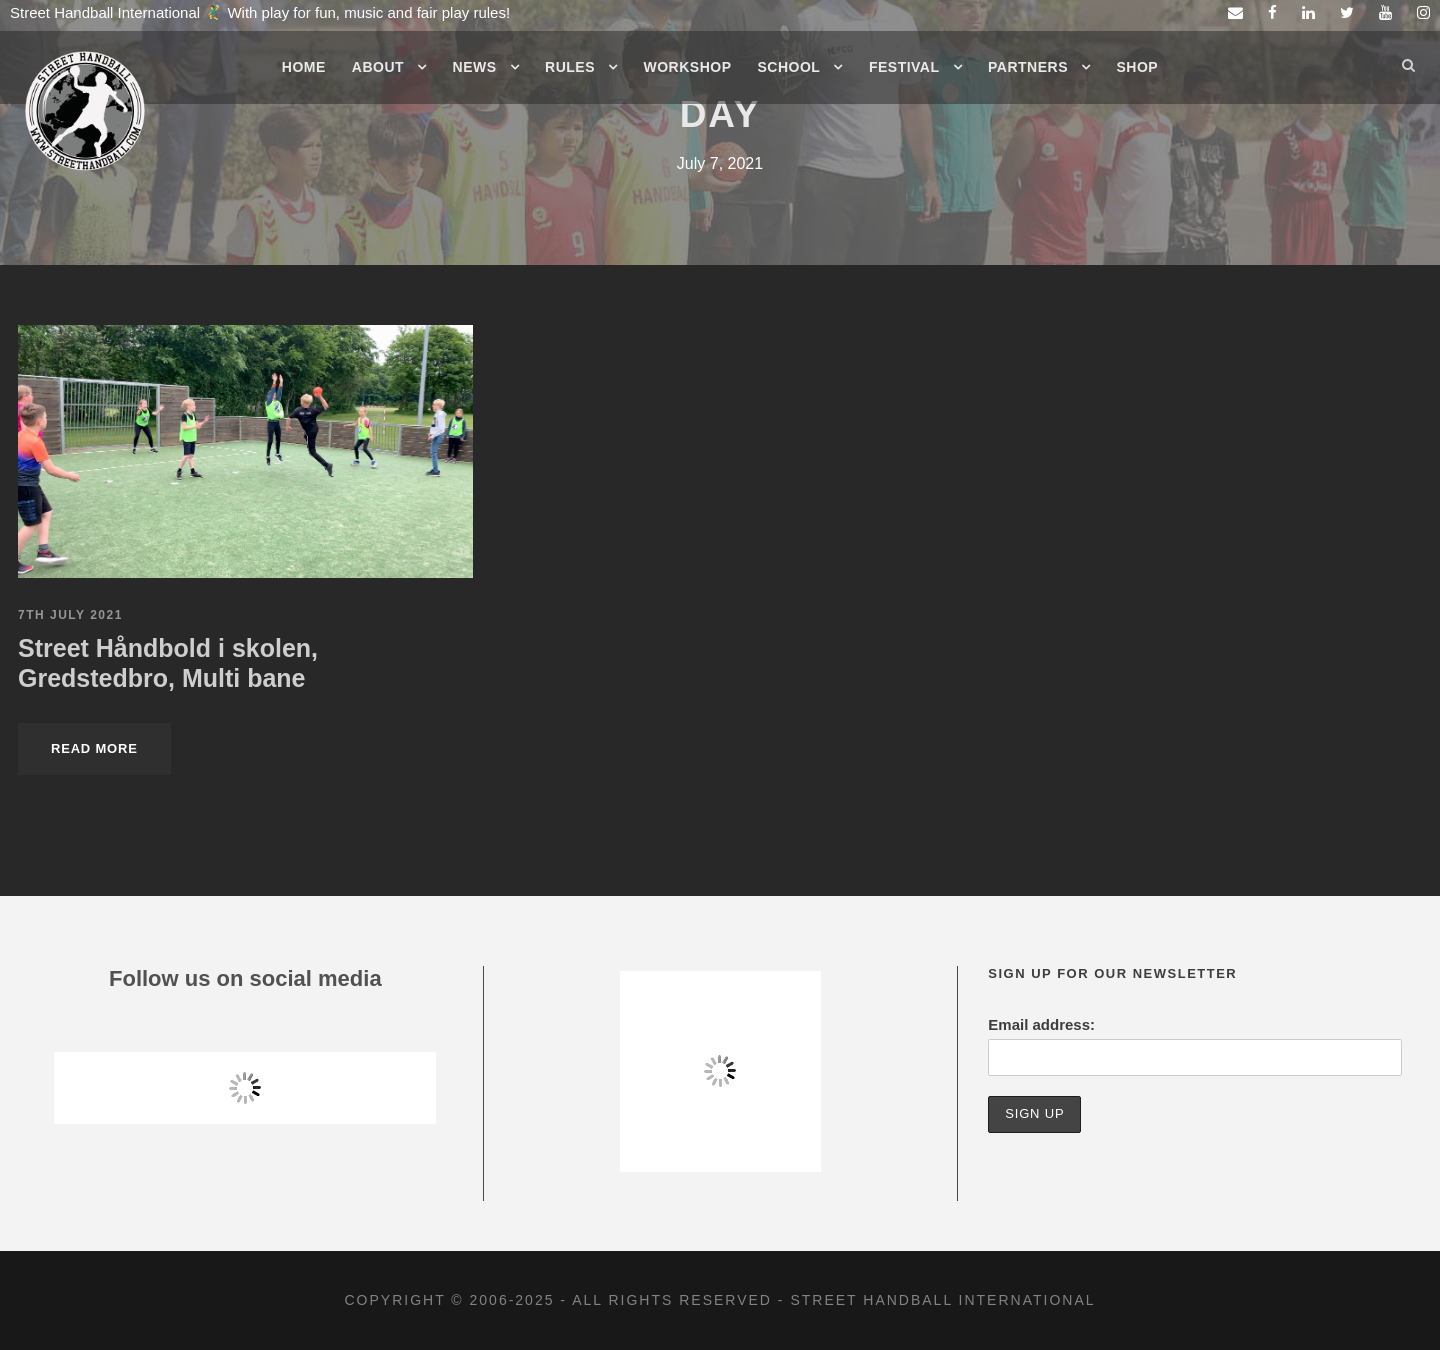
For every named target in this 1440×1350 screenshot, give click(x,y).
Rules (570, 67)
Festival (904, 67)
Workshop (688, 67)
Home (304, 67)
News (475, 67)
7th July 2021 (70, 615)
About (378, 67)
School (789, 67)
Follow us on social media (245, 978)
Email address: (1041, 1024)
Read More (94, 748)
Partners (1028, 67)
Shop (1138, 67)
